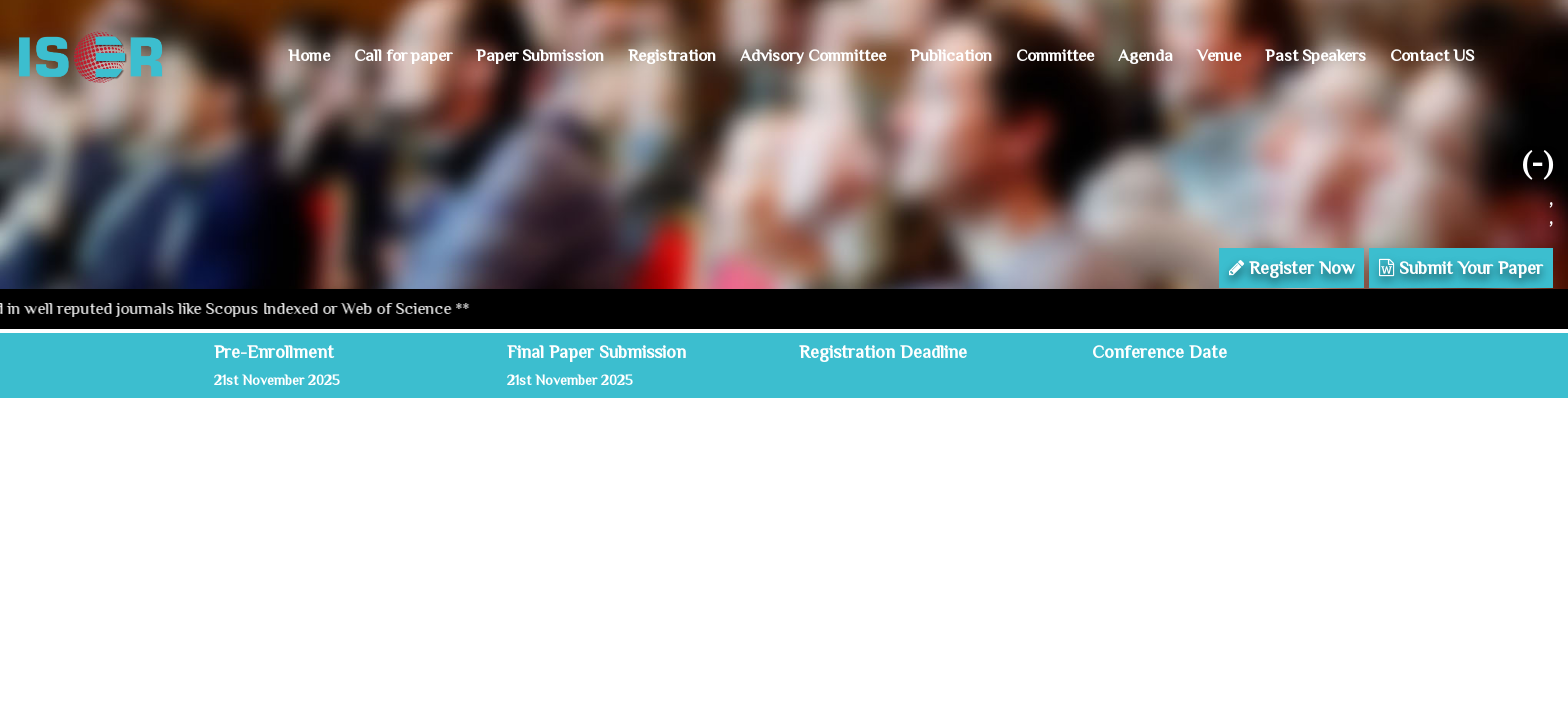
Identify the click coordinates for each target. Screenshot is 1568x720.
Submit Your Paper (1461, 268)
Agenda (1145, 55)
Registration (672, 55)
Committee (1055, 55)
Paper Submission (540, 55)
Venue (1219, 55)
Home (309, 55)
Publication (951, 55)
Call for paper (403, 55)
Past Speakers (1315, 55)
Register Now (1291, 268)
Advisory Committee (813, 55)
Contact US (1432, 55)
